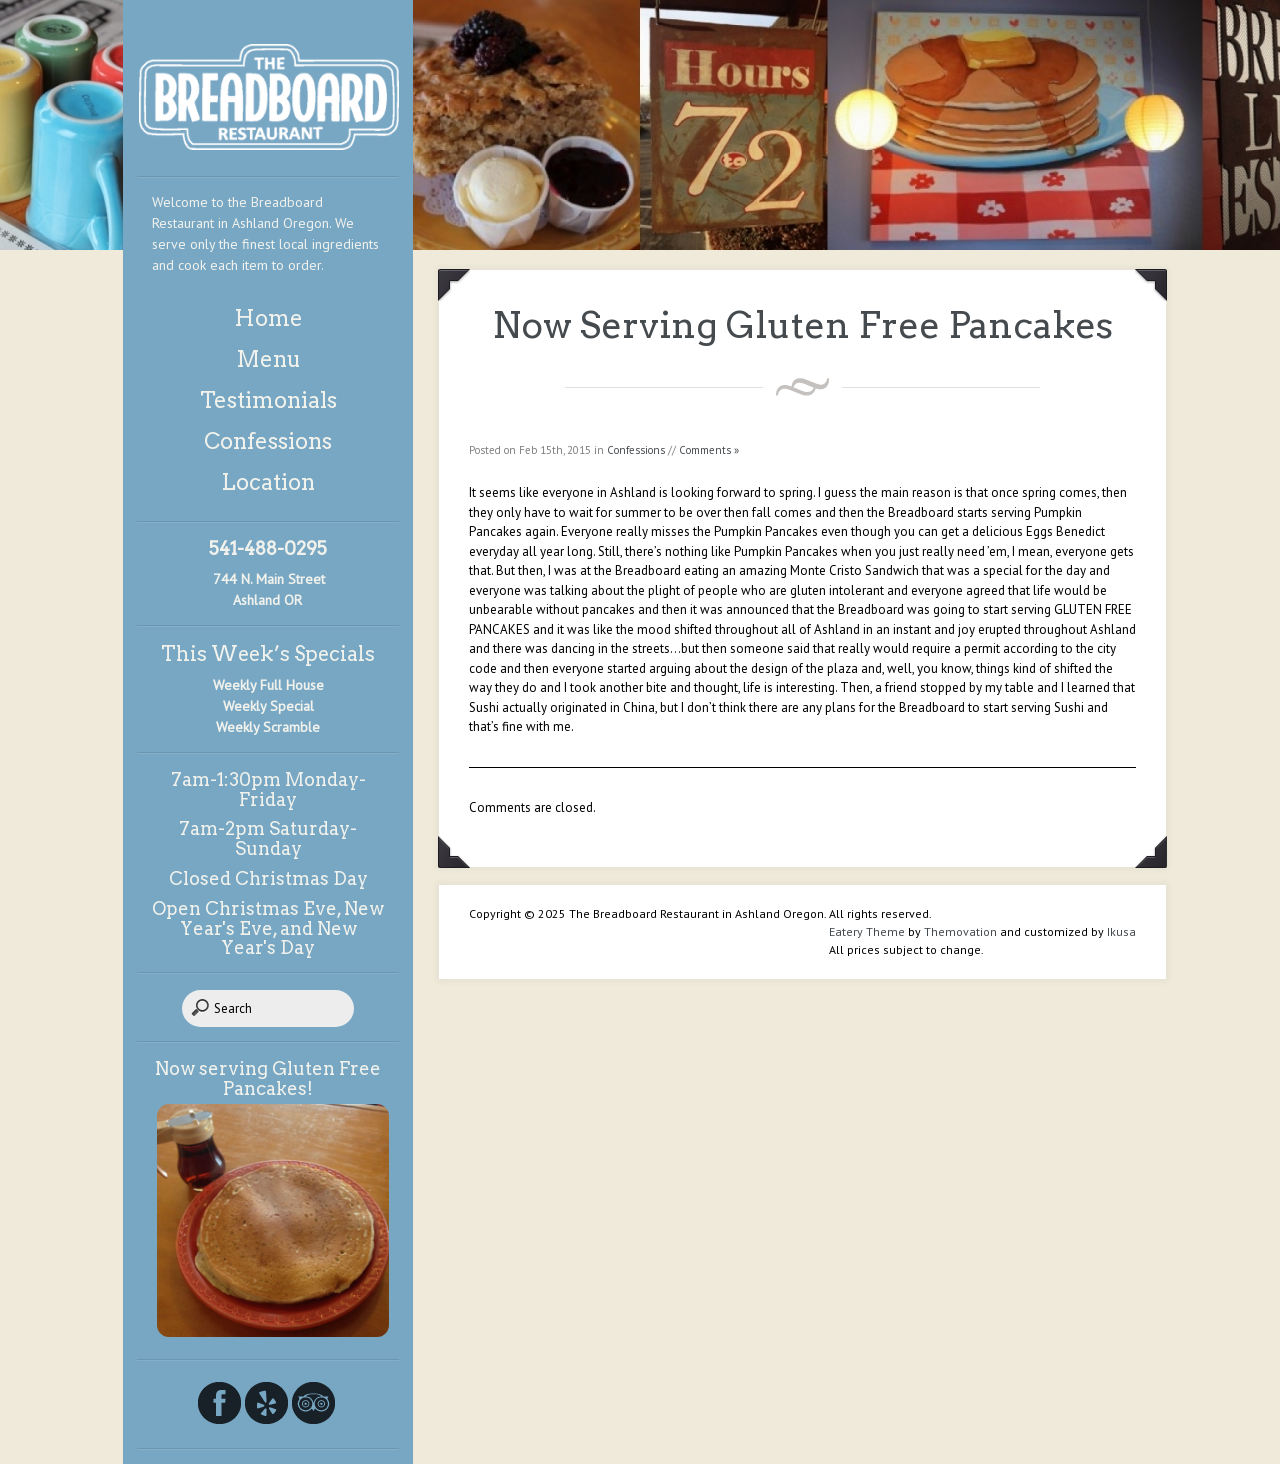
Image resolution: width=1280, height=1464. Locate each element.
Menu (268, 359)
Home (268, 318)
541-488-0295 (268, 548)
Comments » (709, 450)
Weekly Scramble (268, 727)
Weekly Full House (268, 685)
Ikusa (1121, 931)
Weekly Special (268, 706)
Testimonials (268, 400)
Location (268, 482)
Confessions (268, 441)
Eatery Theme (867, 931)
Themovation (960, 931)
